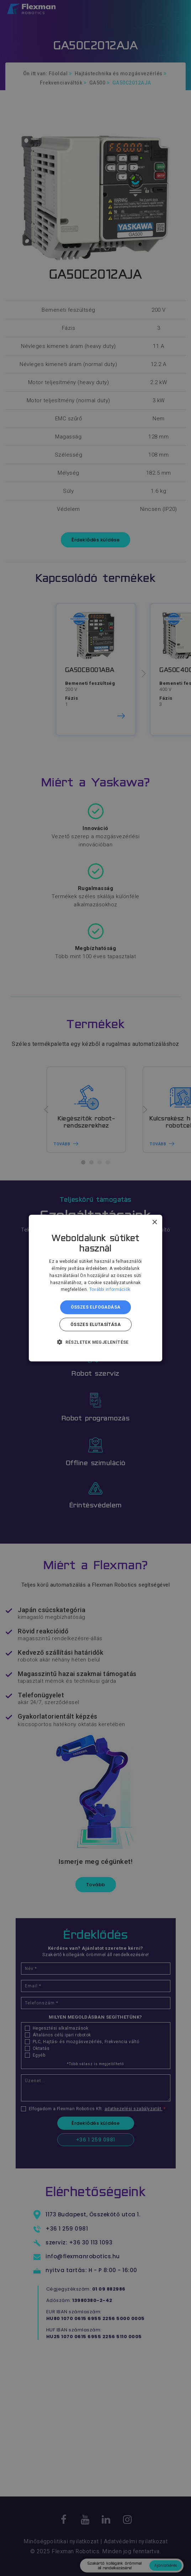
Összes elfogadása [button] (96, 1307)
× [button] (154, 1222)
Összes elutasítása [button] (95, 1324)
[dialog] (95, 1288)
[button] (95, 1341)
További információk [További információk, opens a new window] (110, 1289)
